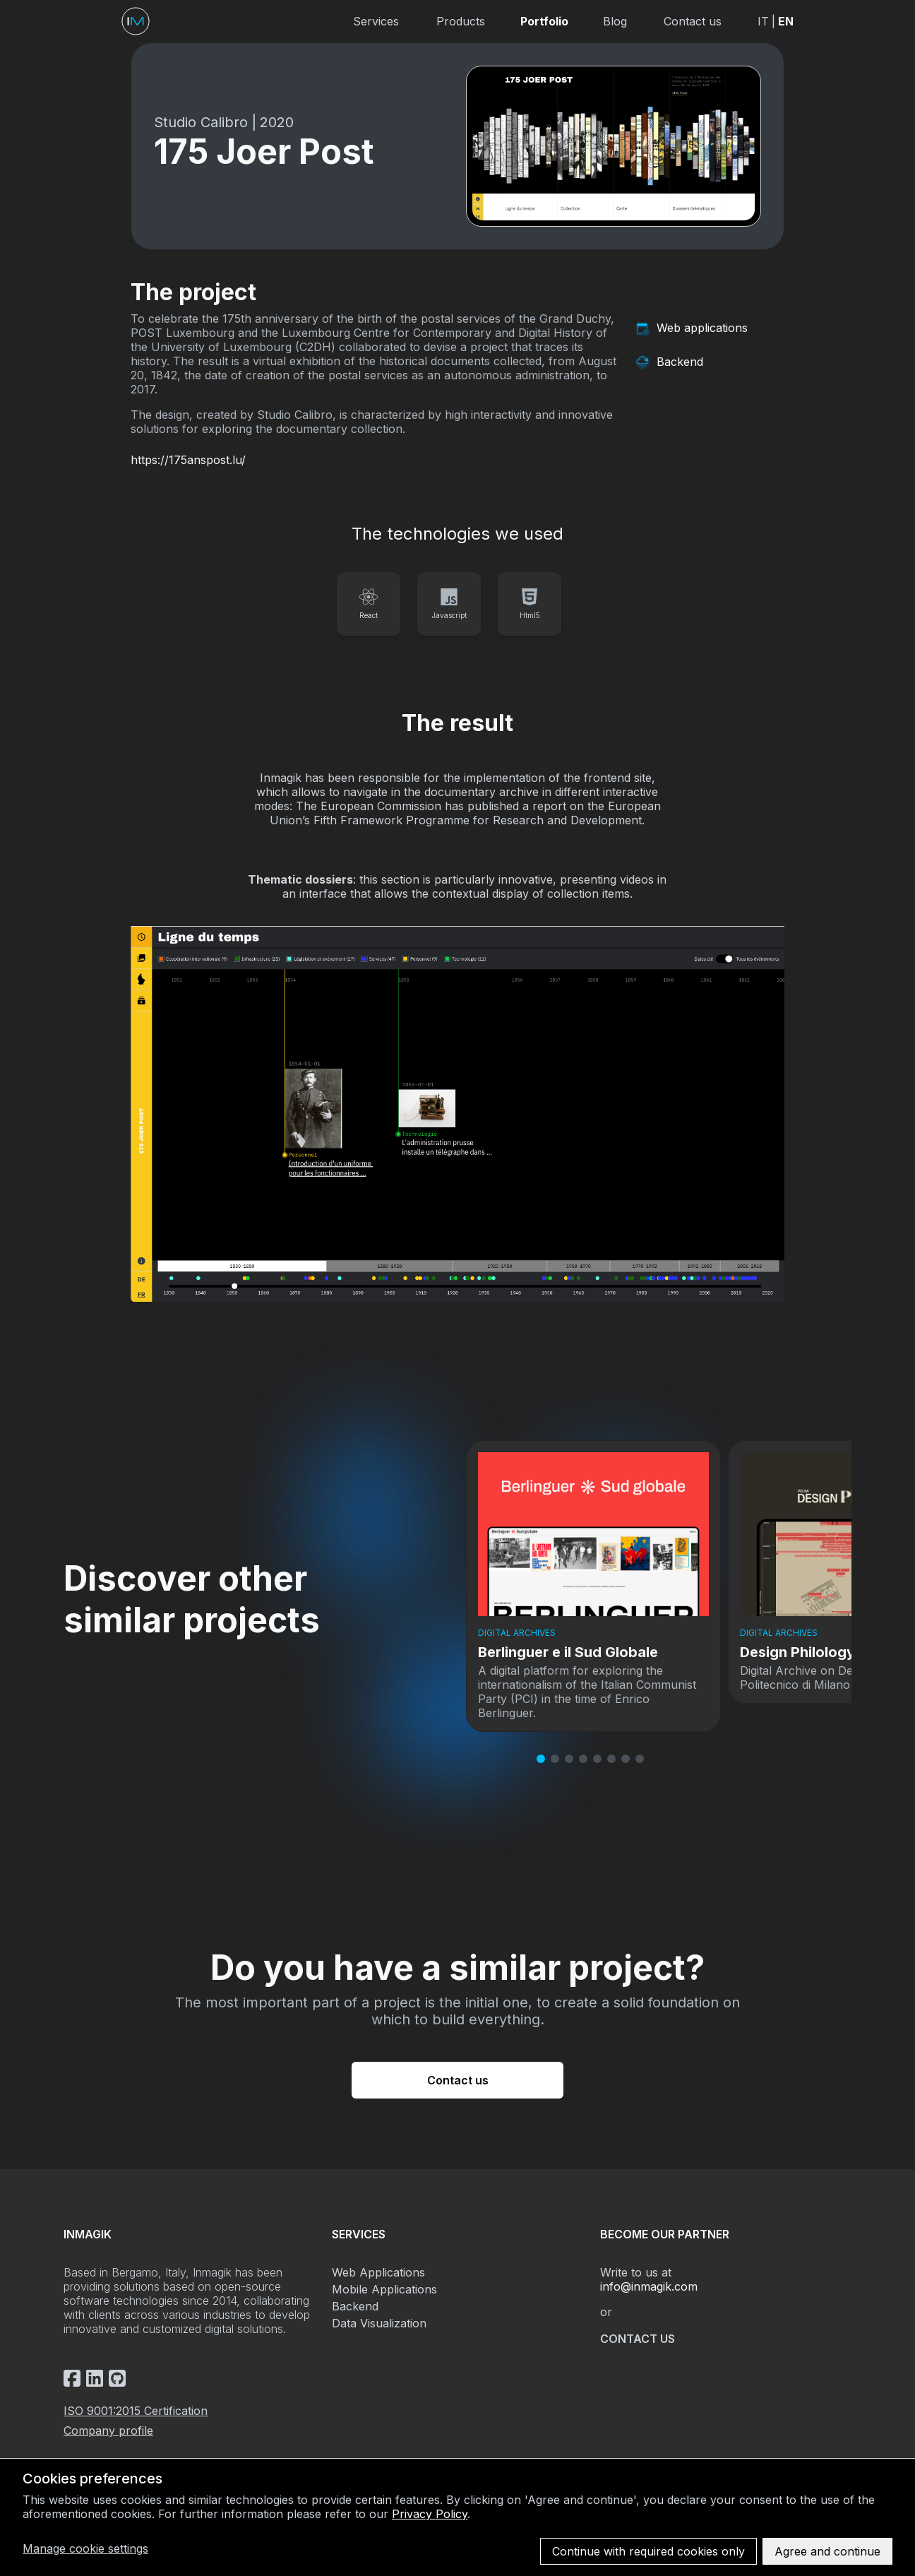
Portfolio (544, 21)
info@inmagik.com (649, 2286)
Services (376, 21)
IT (763, 21)
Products (460, 21)
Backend (355, 2306)
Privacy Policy (429, 2514)
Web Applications (378, 2272)
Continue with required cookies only (648, 2551)
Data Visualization (379, 2323)
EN (786, 21)
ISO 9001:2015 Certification (136, 2411)
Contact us (693, 21)
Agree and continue (827, 2551)
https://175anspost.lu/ (188, 460)
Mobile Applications (384, 2289)
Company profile (108, 2430)
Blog (615, 21)
